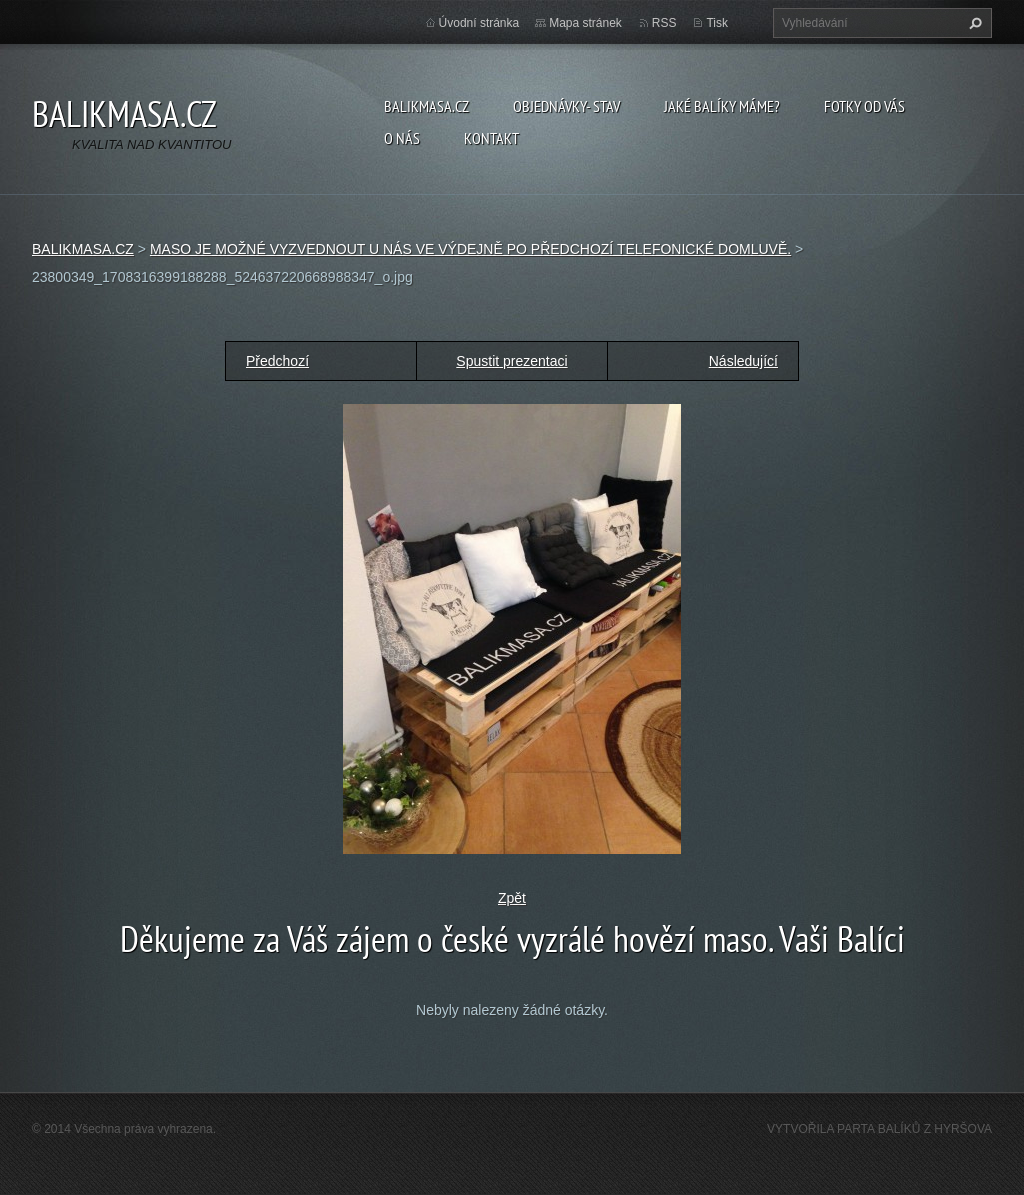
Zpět (512, 898)
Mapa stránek (585, 23)
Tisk (717, 23)
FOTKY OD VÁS (864, 106)
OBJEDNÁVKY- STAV (566, 106)
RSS (664, 23)
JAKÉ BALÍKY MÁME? (722, 106)
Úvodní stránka (479, 23)
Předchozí (277, 361)
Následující (743, 361)
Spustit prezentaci (511, 361)
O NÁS (402, 138)
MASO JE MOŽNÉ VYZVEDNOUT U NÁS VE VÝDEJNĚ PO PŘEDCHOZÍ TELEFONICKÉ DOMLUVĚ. (470, 249)
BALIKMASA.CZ (426, 106)
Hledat (973, 23)
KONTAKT (491, 138)
